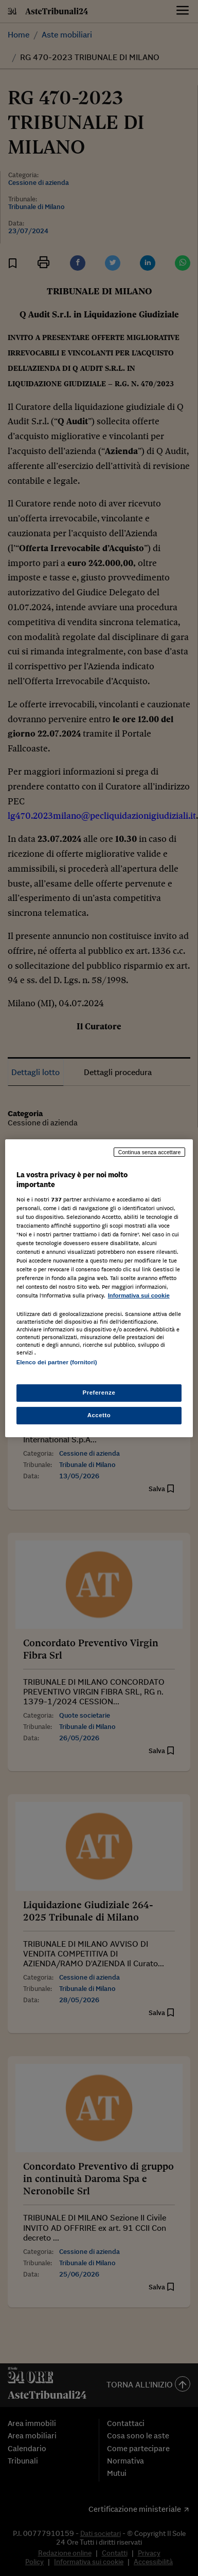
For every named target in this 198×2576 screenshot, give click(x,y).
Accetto (99, 1415)
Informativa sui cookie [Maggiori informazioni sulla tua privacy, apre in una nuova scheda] (139, 1295)
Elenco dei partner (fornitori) (56, 1362)
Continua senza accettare (149, 1152)
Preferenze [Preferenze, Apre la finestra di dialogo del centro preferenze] (99, 1392)
